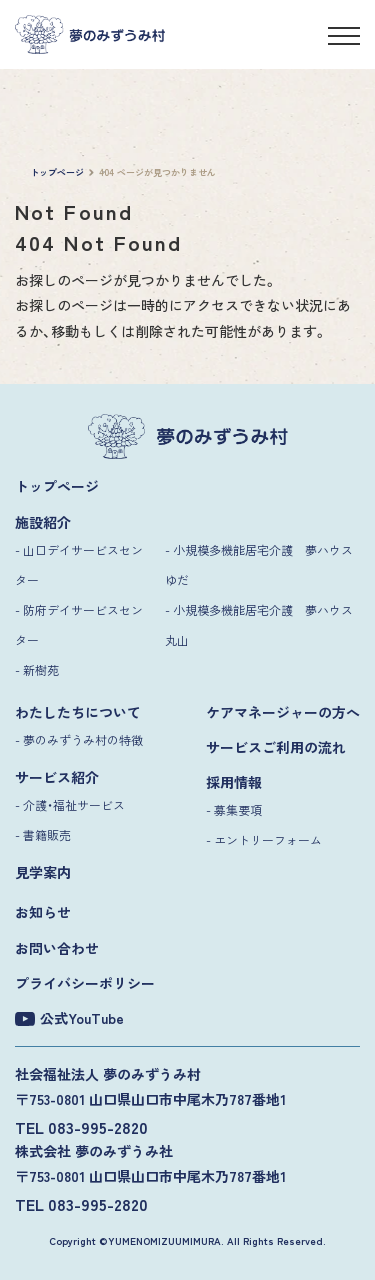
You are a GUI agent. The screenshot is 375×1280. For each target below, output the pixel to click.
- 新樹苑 (37, 669)
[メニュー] (344, 39)
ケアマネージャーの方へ (283, 712)
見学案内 (43, 872)
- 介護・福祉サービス (70, 804)
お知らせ (43, 912)
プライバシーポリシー (85, 983)
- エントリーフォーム (264, 839)
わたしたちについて (78, 712)
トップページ (57, 486)
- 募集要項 (234, 809)
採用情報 (234, 782)
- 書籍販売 (43, 834)
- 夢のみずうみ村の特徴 (79, 739)
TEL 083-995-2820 (81, 1127)
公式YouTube (69, 1018)
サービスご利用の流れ (276, 747)
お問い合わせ (57, 948)
